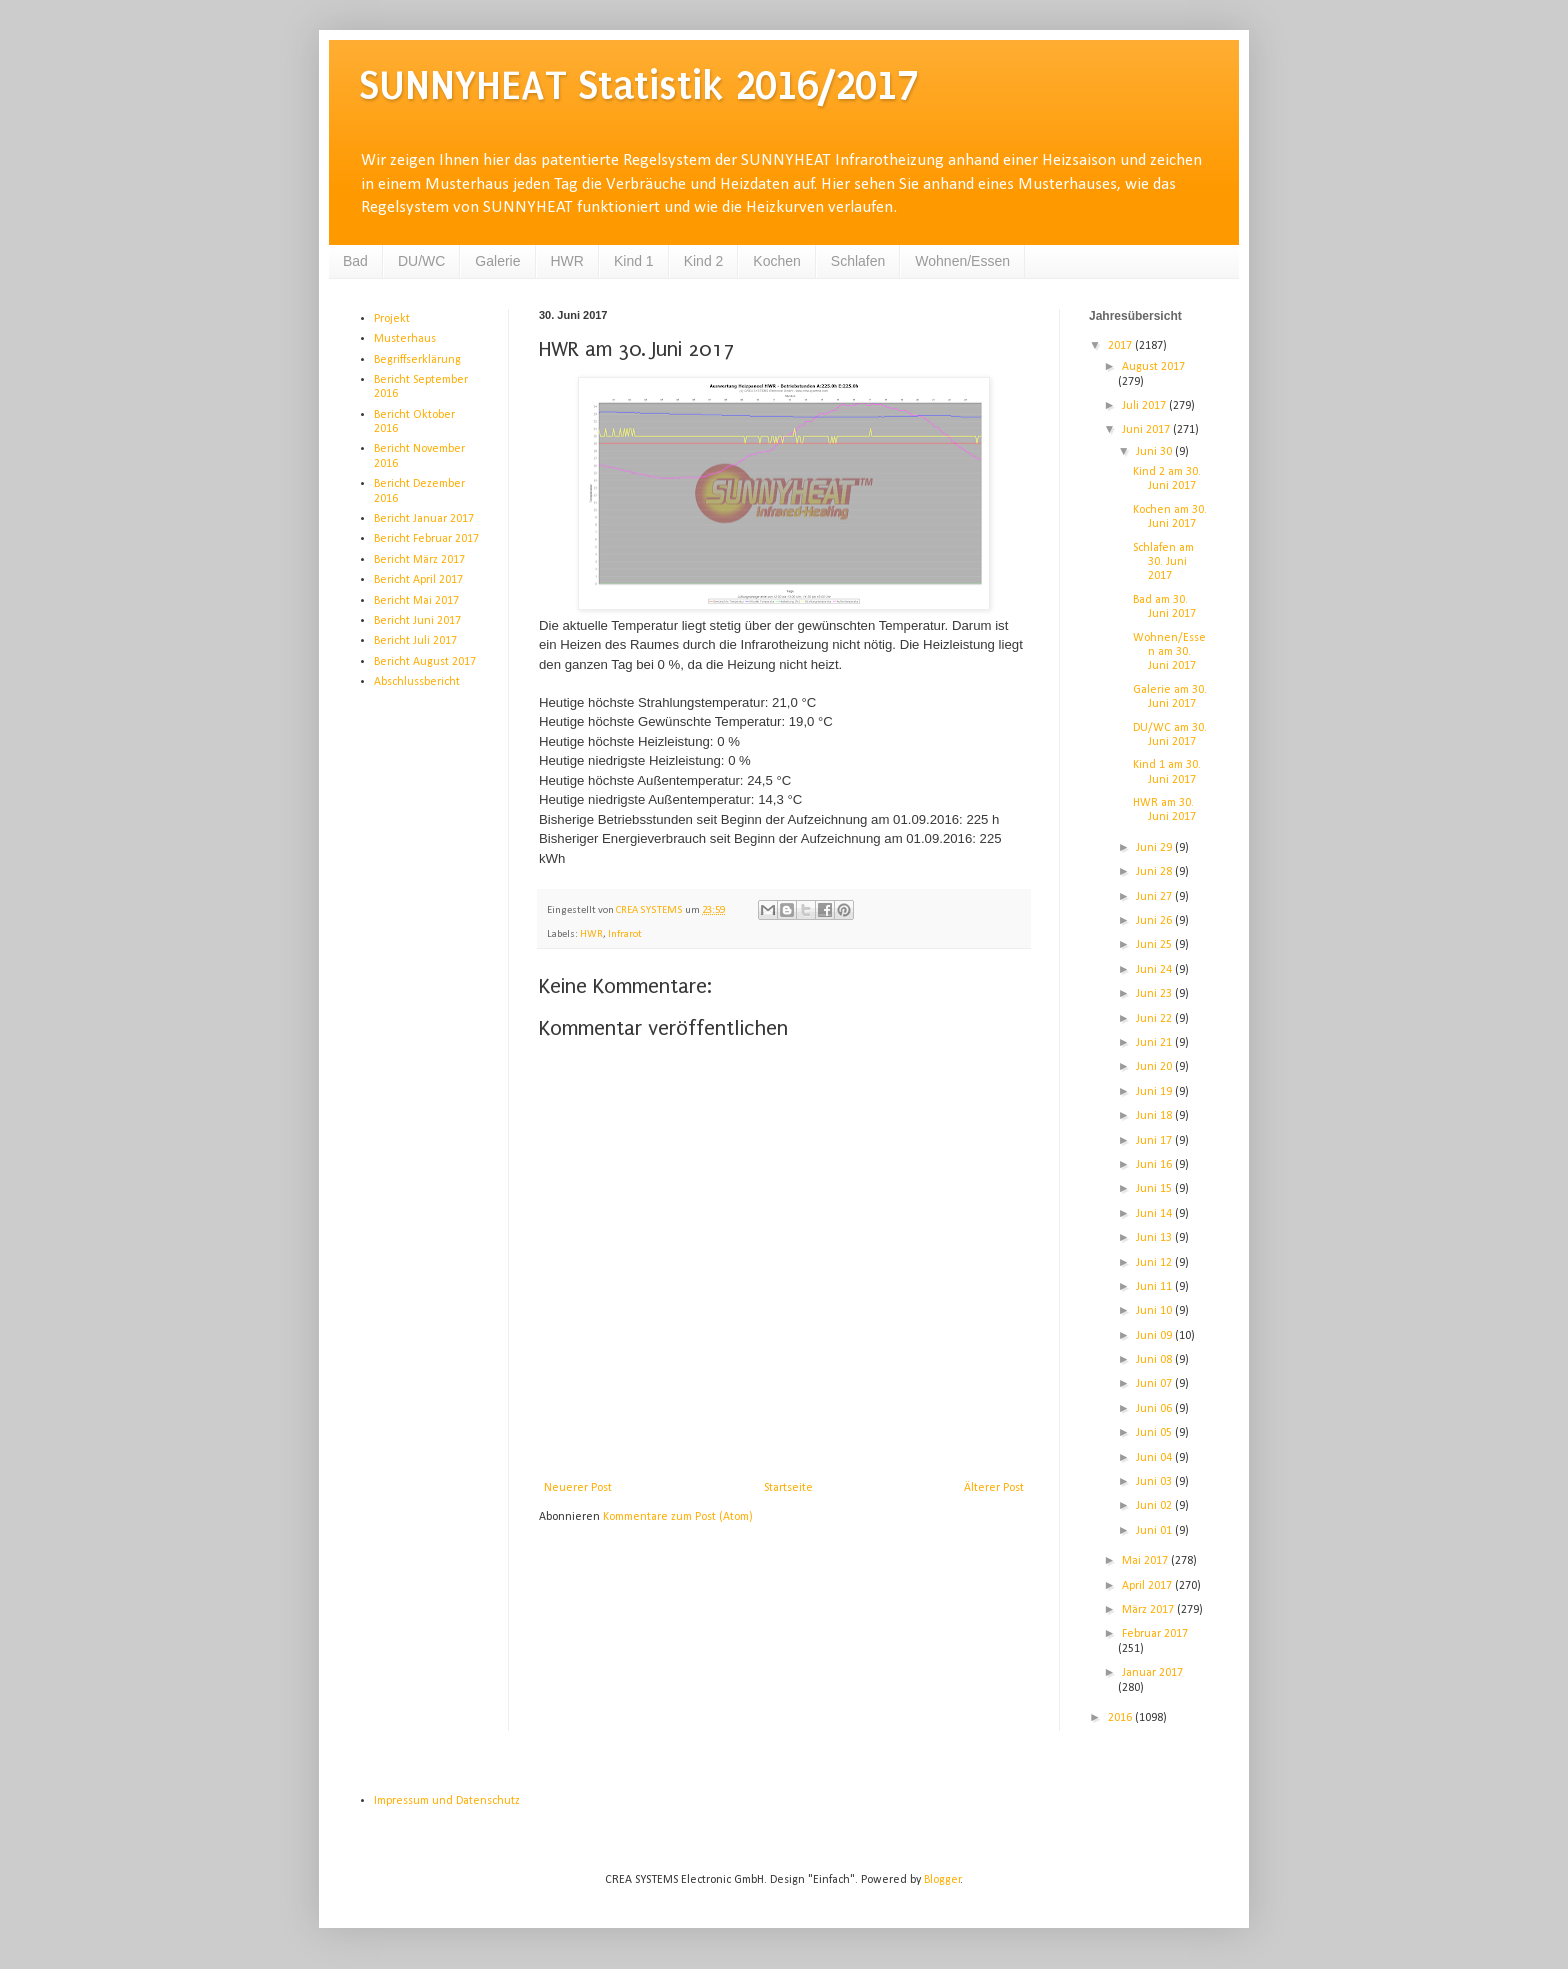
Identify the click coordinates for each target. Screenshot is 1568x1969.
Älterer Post (994, 1488)
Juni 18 (1155, 1116)
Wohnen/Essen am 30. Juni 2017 (1169, 652)
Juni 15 (1155, 1189)
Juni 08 (1155, 1360)
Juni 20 (1155, 1067)
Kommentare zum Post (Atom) (678, 1517)
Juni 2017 (1147, 430)
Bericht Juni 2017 (417, 621)
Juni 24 (1155, 970)
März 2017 (1149, 1610)
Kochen (776, 261)
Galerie (497, 261)
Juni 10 (1155, 1311)
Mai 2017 (1146, 1561)
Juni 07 (1155, 1384)
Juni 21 (1155, 1043)
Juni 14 (1155, 1214)
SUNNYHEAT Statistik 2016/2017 (638, 85)
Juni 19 (1155, 1092)
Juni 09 (1155, 1336)
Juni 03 (1155, 1482)
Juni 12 (1155, 1263)
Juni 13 (1155, 1238)
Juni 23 (1155, 994)
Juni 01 (1155, 1531)
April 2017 (1148, 1586)
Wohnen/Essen (962, 261)
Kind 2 (704, 261)
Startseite (788, 1488)
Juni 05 (1155, 1433)
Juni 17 (1155, 1141)
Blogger (942, 1880)
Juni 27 (1155, 897)
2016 (1121, 1718)
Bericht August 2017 (425, 662)
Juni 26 (1155, 921)
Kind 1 (634, 261)
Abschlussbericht (417, 682)
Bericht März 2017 (419, 560)
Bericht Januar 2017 (424, 519)
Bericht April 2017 (418, 580)
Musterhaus (405, 339)
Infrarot (625, 934)
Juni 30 (1155, 452)
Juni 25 (1155, 945)
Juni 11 (1155, 1287)
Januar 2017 (1152, 1673)
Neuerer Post (578, 1488)
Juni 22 (1155, 1019)
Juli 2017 (1145, 406)
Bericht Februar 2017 (426, 539)
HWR (567, 261)
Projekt (392, 319)
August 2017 (1153, 367)
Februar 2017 (1155, 1634)
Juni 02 (1155, 1506)
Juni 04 (1155, 1458)
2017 (1121, 346)
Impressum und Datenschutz (447, 1801)
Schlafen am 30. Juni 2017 (1163, 562)
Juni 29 (1155, 848)
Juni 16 (1155, 1165)
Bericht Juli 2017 (415, 641)
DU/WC (421, 261)
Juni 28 (1155, 872)
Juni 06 (1155, 1409)
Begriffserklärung (417, 360)
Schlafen (858, 261)
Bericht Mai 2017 (416, 601)
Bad (355, 261)
